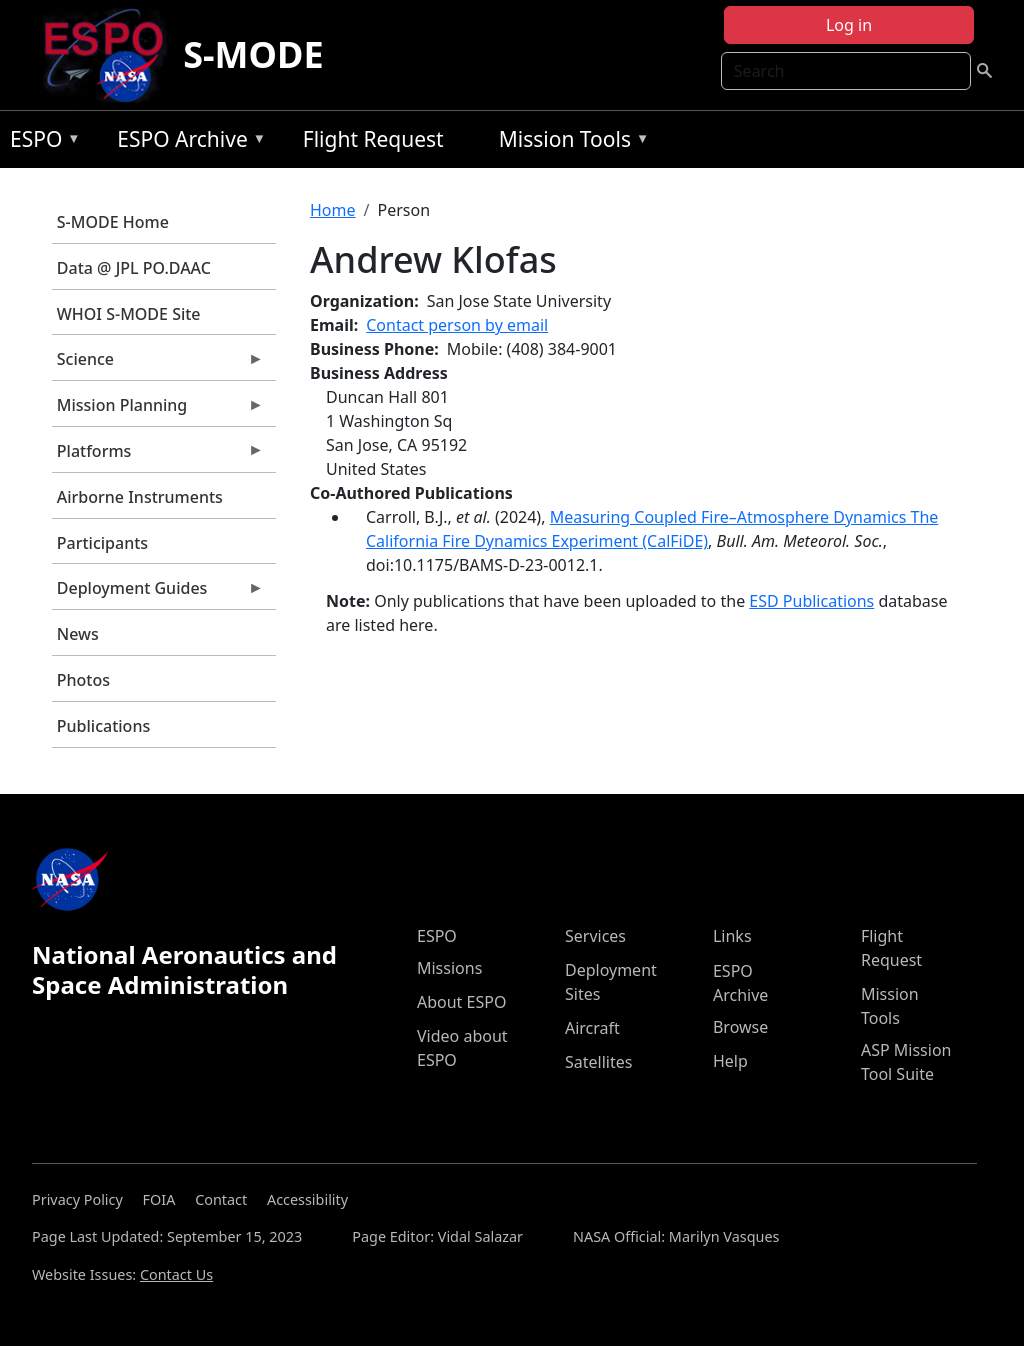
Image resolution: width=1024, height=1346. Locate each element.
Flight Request (373, 139)
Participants (102, 543)
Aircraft (592, 1028)
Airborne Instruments (140, 497)
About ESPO (461, 1002)
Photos (83, 680)
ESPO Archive (186, 142)
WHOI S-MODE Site (129, 314)
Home (333, 210)
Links (732, 936)
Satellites (598, 1062)
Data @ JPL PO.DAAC (134, 268)
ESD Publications (811, 601)
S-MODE (253, 54)
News (78, 634)
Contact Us (176, 1274)
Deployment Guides (158, 593)
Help (730, 1061)
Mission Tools (569, 142)
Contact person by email (457, 325)
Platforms (158, 456)
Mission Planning (158, 410)
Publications (103, 726)
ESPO (40, 142)
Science (158, 364)
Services (595, 936)
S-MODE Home (113, 222)
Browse (740, 1027)
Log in (849, 25)
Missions (449, 968)
